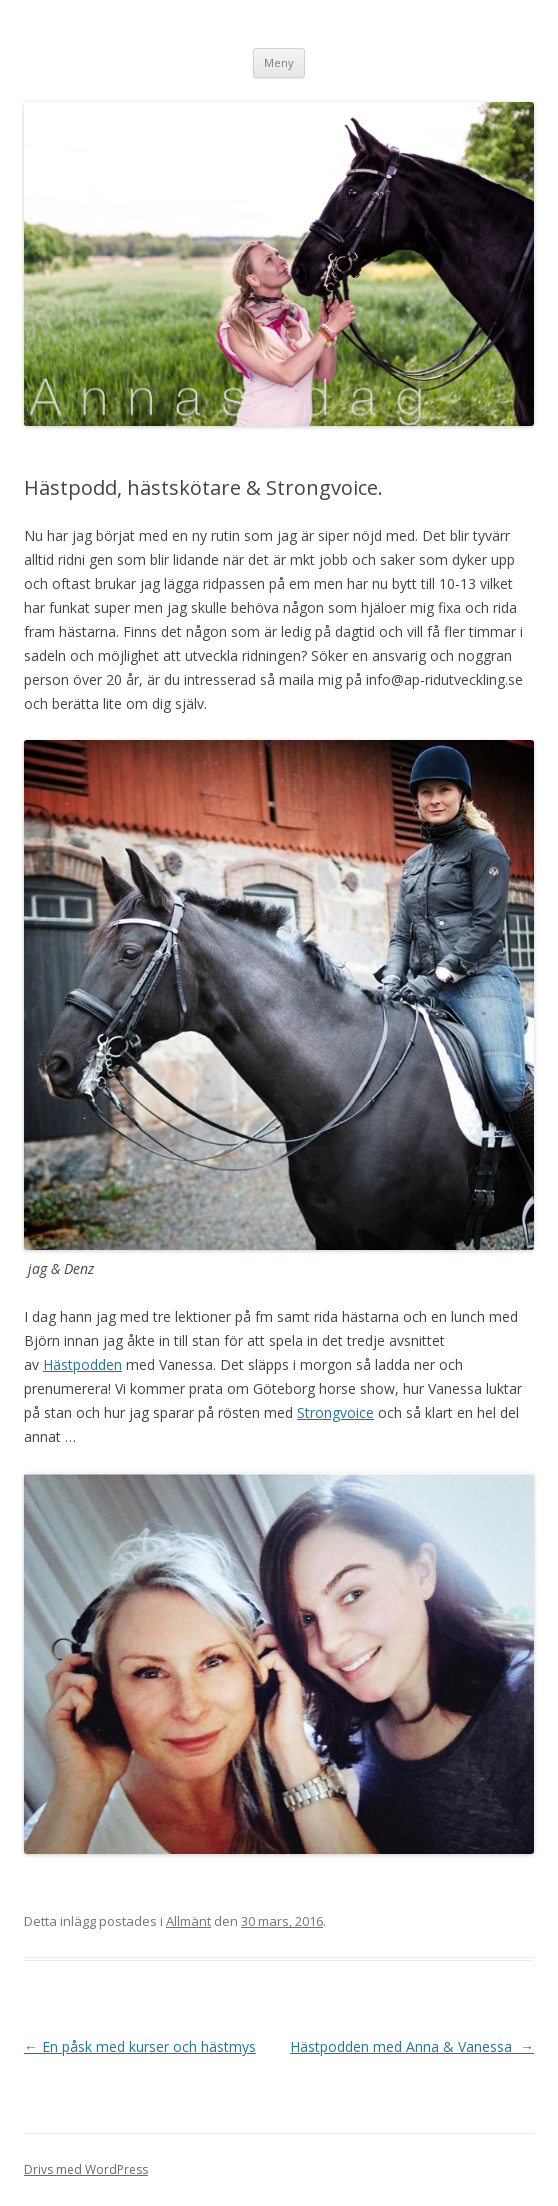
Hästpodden (82, 1364)
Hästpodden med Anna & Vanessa (412, 2046)
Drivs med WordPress (86, 2169)
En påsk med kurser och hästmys (140, 2046)
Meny (279, 62)
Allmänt (188, 1921)
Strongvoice (335, 1412)
